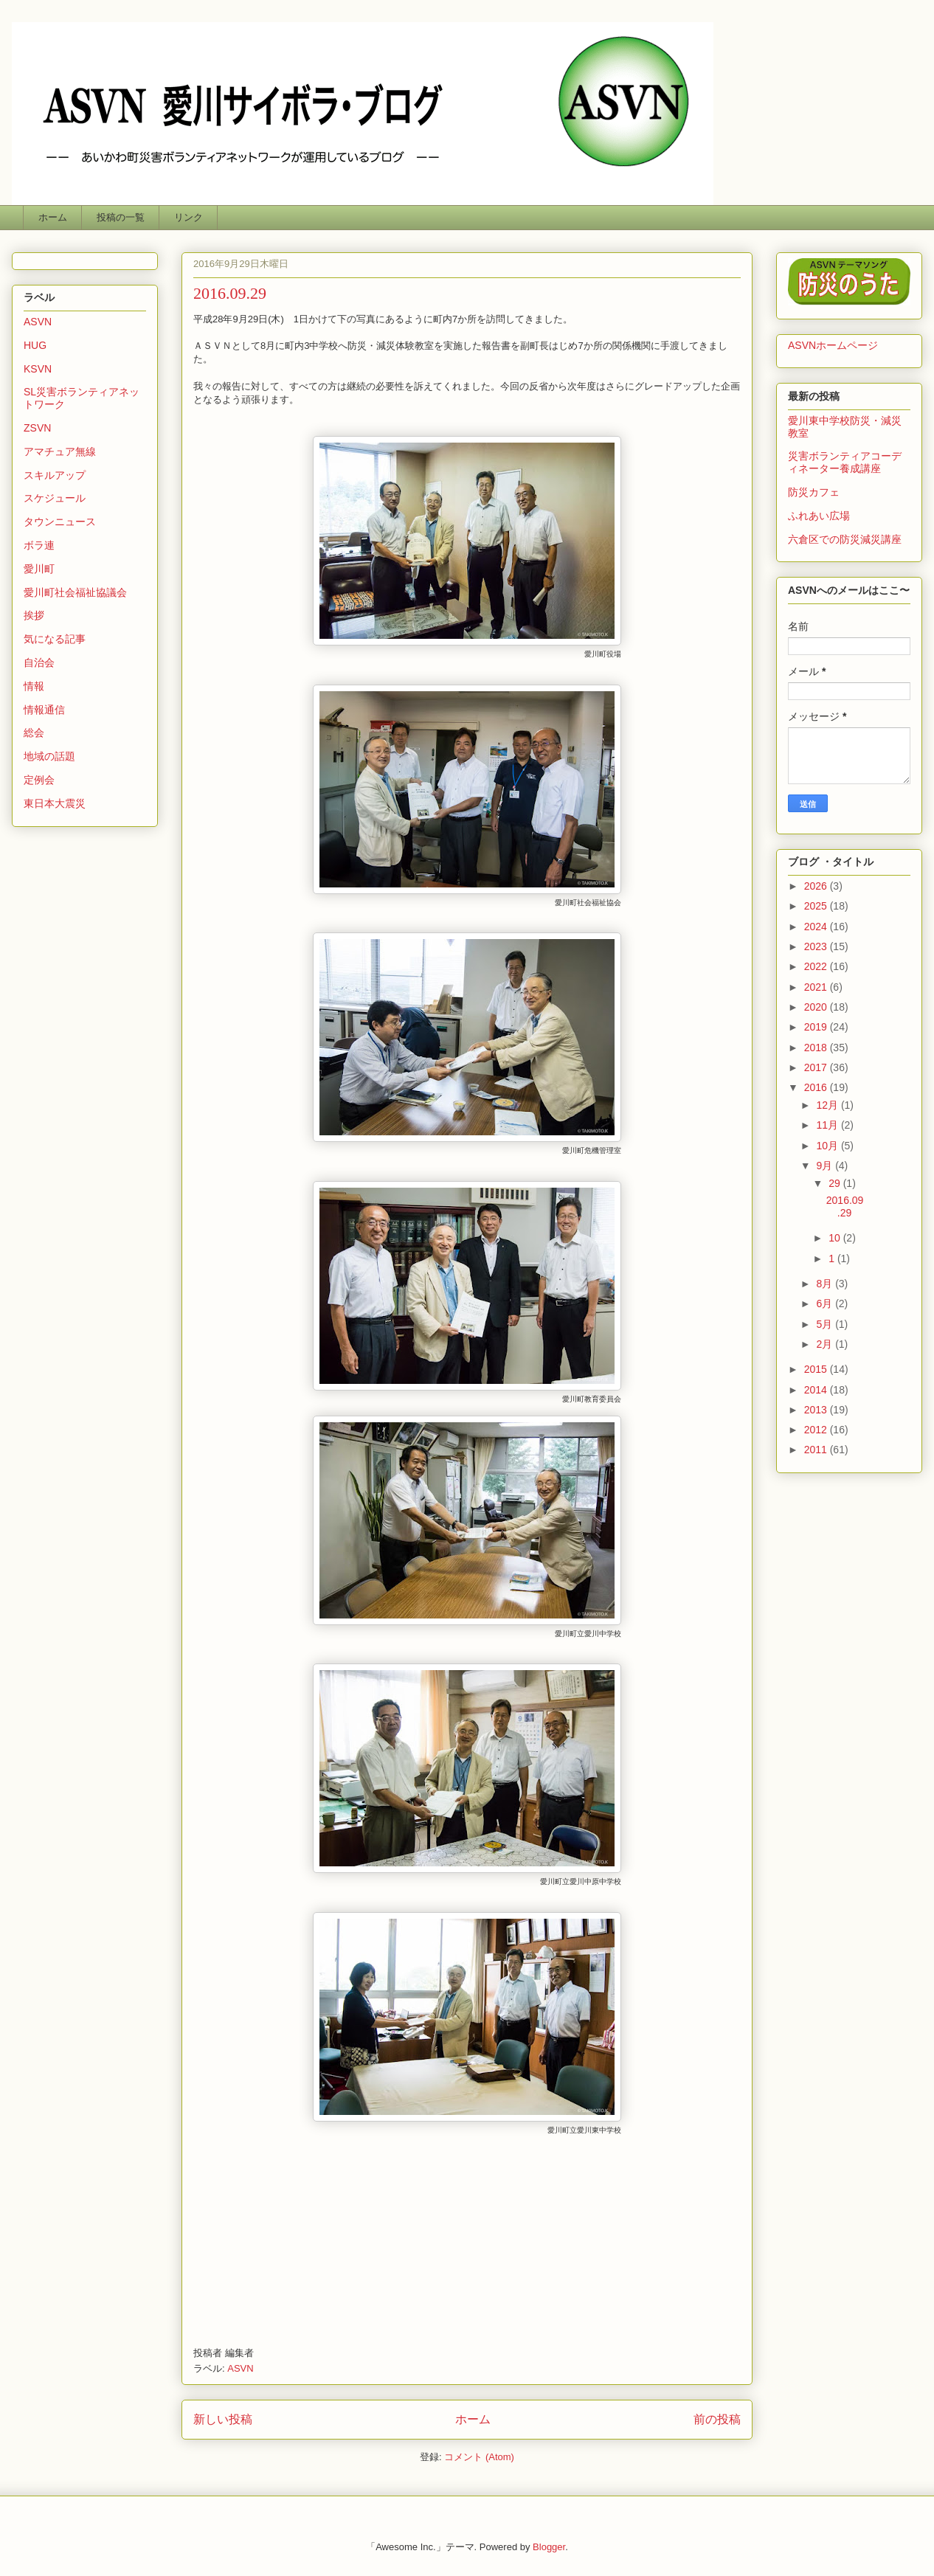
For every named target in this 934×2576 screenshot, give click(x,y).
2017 (817, 1067)
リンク (188, 217)
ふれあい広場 (819, 516)
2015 (817, 1369)
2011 (817, 1449)
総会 (34, 732)
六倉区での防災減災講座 (845, 539)
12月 (828, 1105)
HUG (35, 345)
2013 (817, 1410)
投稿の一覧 (121, 217)
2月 (825, 1344)
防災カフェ (814, 492)
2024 (817, 926)
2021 (817, 987)
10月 (828, 1146)
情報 (34, 686)
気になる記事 (55, 639)
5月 (825, 1324)
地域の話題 (49, 756)
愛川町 (39, 569)
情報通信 (44, 710)
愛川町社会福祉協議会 (75, 592)
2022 (817, 966)
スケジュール (55, 498)
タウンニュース (60, 521)
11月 (828, 1125)
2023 (817, 946)
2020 (817, 1007)
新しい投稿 (222, 2419)
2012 (817, 1430)
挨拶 (34, 615)
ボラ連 (39, 545)
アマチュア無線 (60, 451)
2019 (817, 1027)
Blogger (549, 2546)
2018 (817, 1047)
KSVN (38, 369)
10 (836, 1238)
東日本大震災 (55, 803)
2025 (817, 906)
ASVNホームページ (833, 345)
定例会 (39, 780)
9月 (825, 1165)
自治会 (39, 662)
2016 (817, 1087)
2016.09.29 (229, 293)
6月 (825, 1303)
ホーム (52, 217)
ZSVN (37, 428)
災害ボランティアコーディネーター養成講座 (845, 462)
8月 (825, 1283)
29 (836, 1183)
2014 (817, 1390)
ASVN (240, 2368)
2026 (817, 886)
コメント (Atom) (479, 2456)
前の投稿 (717, 2419)
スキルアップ (55, 475)
